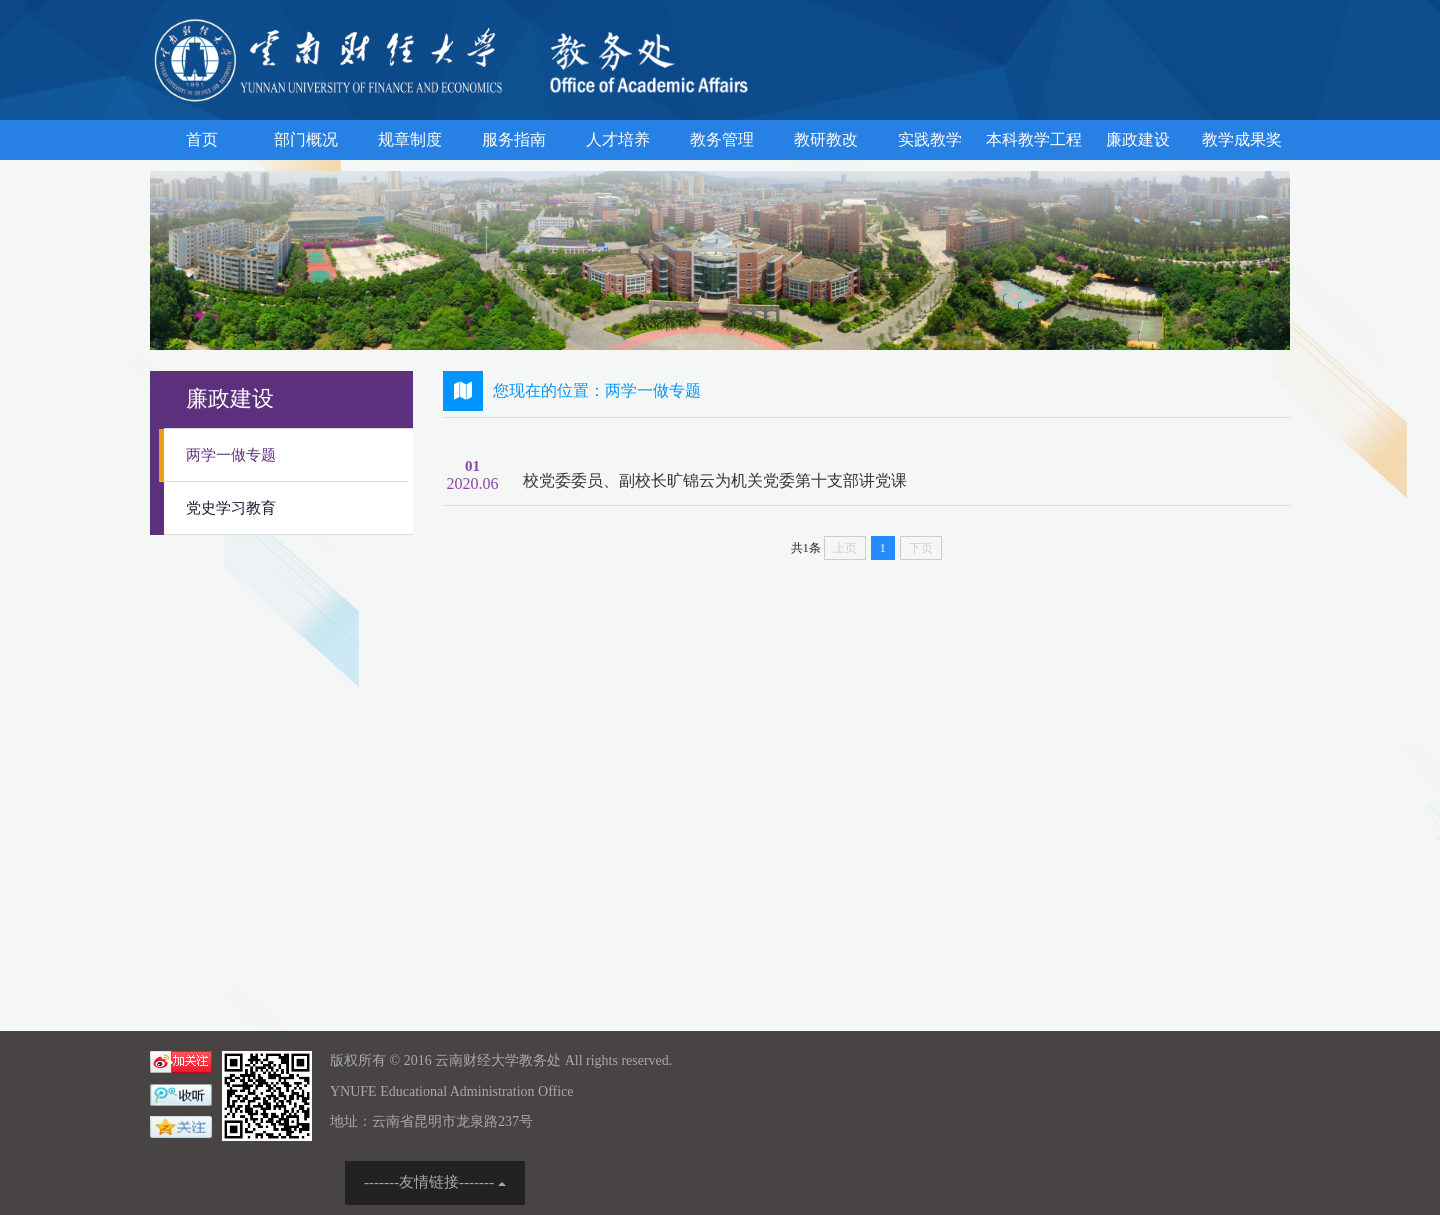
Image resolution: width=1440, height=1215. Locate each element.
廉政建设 (1138, 139)
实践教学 (930, 139)
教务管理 (722, 139)
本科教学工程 (1034, 139)
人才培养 (618, 139)
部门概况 (306, 139)
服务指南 (514, 139)
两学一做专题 (231, 455)
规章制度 (410, 139)
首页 (202, 139)
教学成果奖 (1242, 139)
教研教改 (826, 139)
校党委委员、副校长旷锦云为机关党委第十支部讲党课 (715, 480)
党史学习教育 (231, 508)
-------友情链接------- (435, 1182)
